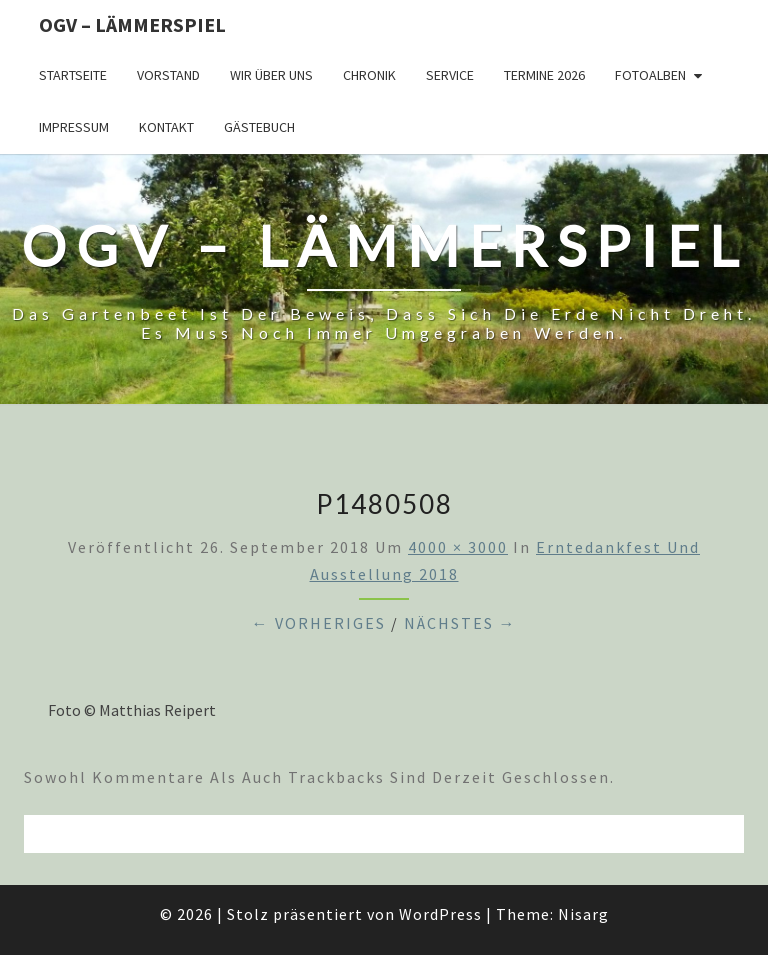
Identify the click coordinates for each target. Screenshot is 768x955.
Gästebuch (259, 127)
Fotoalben (650, 75)
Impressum (74, 127)
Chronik (369, 75)
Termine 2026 (544, 75)
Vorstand (168, 75)
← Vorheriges (319, 623)
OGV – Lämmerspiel (132, 24)
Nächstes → (460, 623)
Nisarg (583, 914)
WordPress (440, 914)
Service (450, 75)
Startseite (73, 75)
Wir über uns (271, 75)
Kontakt (166, 127)
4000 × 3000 (458, 547)
